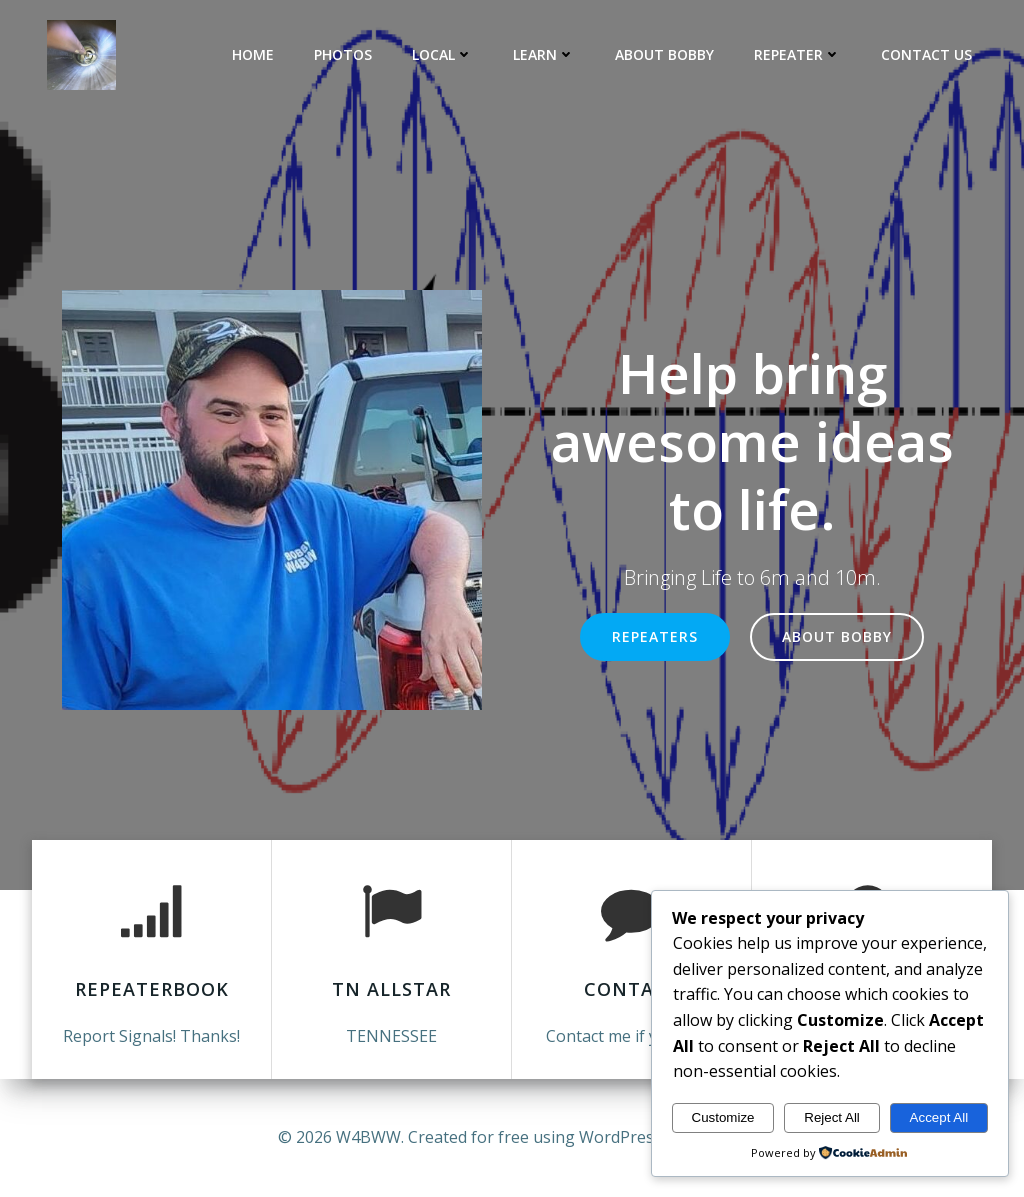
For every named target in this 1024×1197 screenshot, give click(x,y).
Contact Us (926, 54)
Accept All (939, 1117)
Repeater (797, 54)
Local (442, 54)
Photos (343, 54)
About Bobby (664, 54)
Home (253, 54)
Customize (723, 1117)
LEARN (544, 54)
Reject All (832, 1117)
